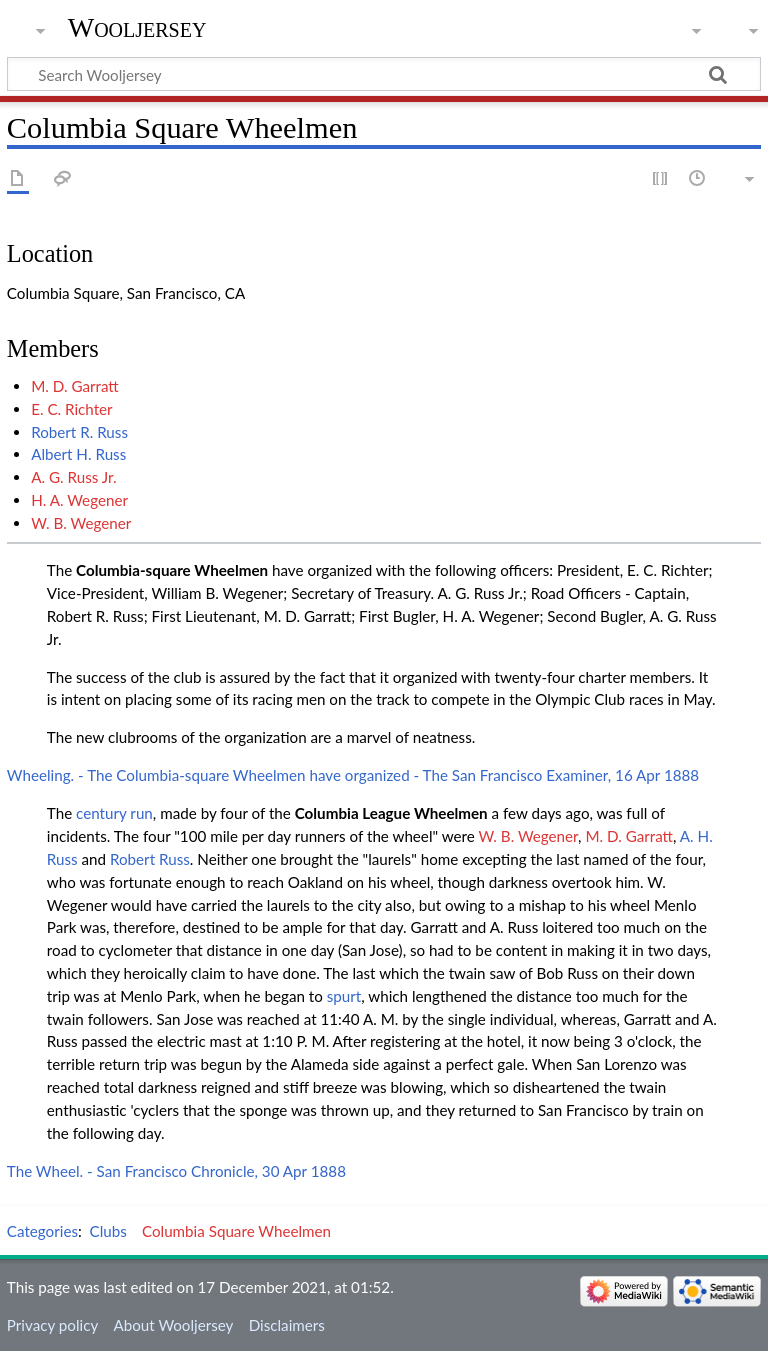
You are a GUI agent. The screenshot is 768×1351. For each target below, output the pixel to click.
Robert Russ (150, 859)
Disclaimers (287, 1325)
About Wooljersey (173, 1325)
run (141, 813)
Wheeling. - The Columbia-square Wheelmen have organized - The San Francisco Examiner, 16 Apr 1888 (353, 775)
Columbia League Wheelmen (391, 813)
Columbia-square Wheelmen (172, 570)
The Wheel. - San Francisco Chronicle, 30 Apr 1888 (176, 1171)
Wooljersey (137, 27)
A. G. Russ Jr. (73, 477)
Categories (42, 1231)
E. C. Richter (72, 409)
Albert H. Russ (78, 454)
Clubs (108, 1231)
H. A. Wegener (79, 500)
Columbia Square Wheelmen (236, 1231)
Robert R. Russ (79, 432)
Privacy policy (52, 1325)
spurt (344, 996)
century (101, 813)
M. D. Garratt (75, 386)
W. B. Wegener (81, 523)
